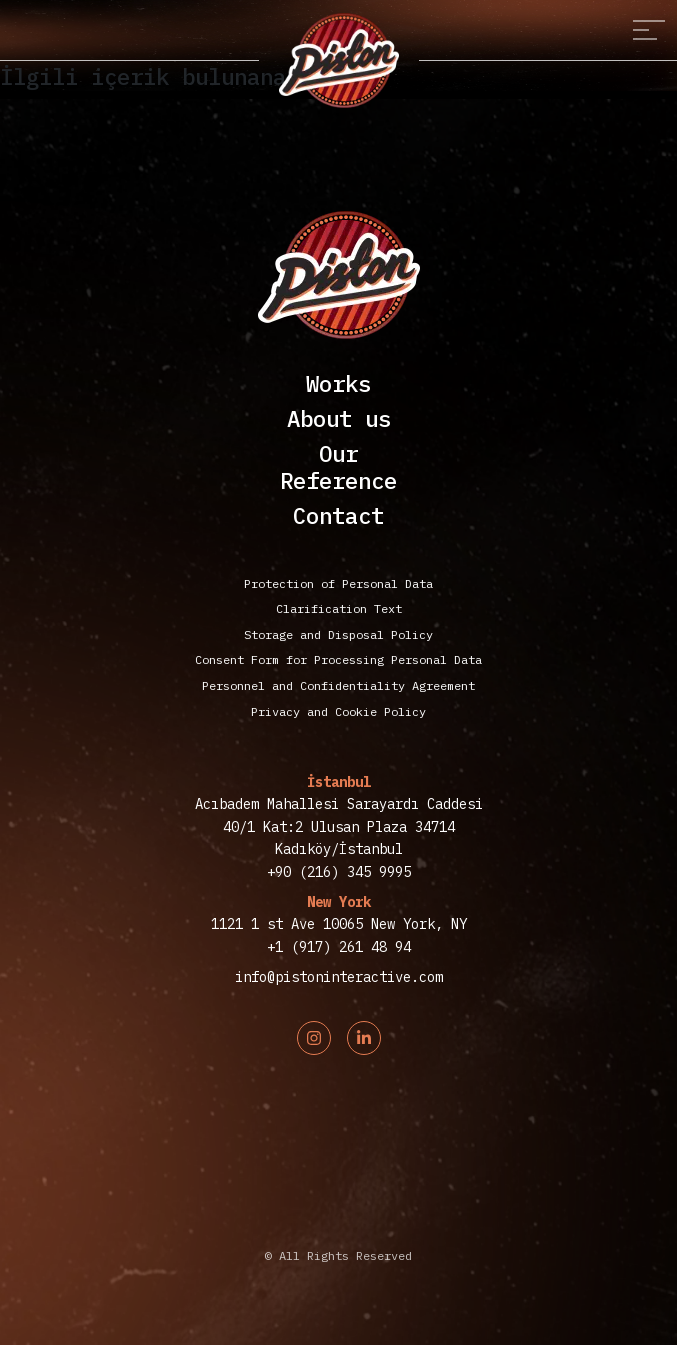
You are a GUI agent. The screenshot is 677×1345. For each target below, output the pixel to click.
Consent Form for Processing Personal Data (338, 659)
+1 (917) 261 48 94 (339, 947)
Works (338, 383)
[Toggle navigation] (649, 30)
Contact (338, 515)
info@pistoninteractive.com (339, 977)
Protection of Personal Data (338, 583)
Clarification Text (339, 608)
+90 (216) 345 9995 (339, 872)
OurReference (338, 467)
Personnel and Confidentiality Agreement (338, 685)
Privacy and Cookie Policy (338, 711)
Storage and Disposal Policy (338, 634)
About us (339, 418)
